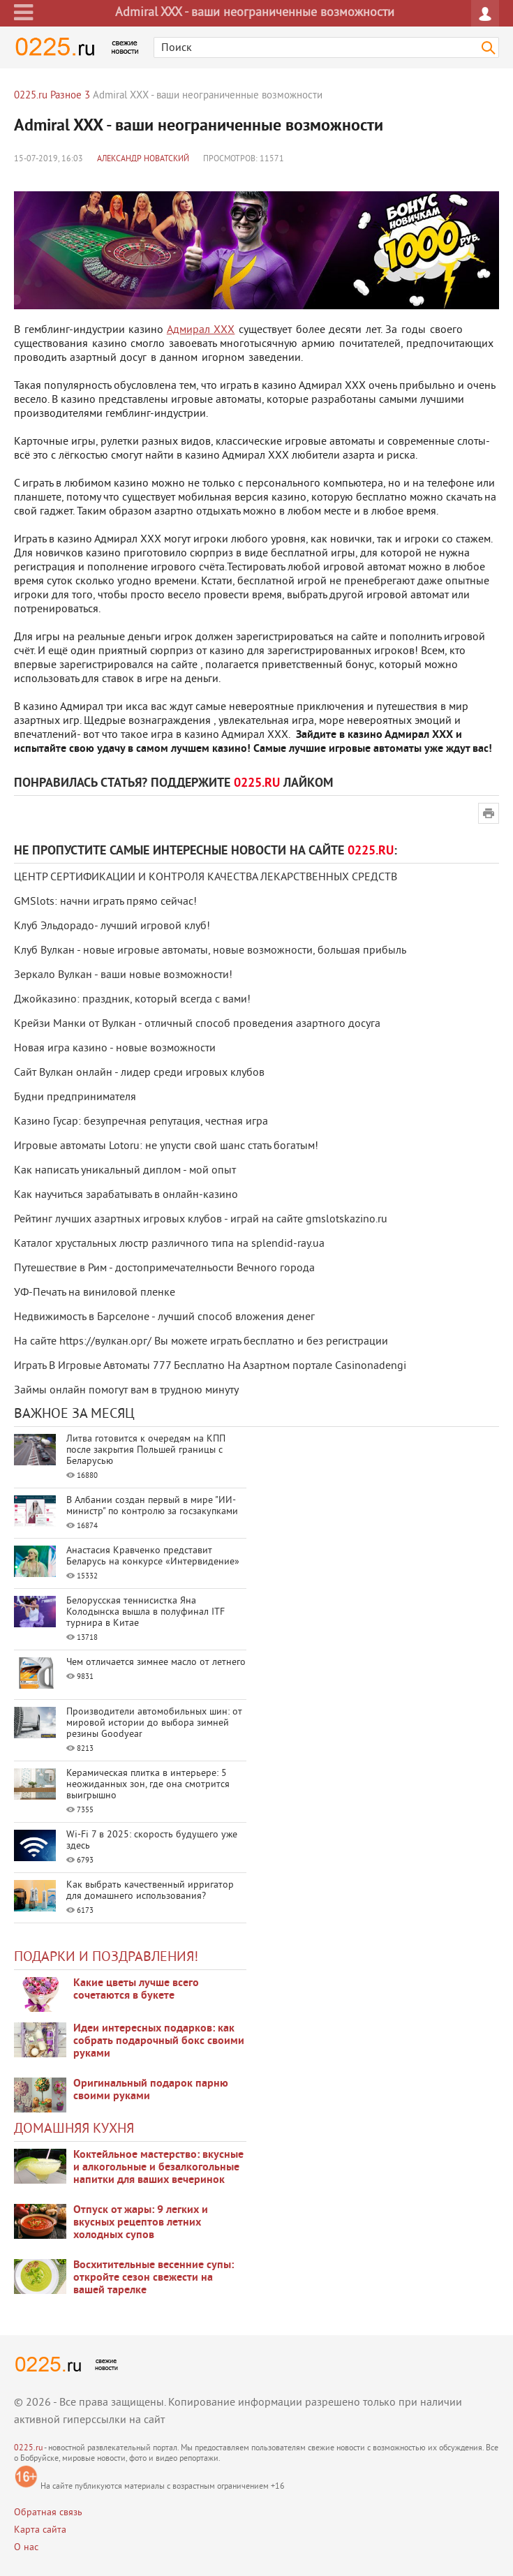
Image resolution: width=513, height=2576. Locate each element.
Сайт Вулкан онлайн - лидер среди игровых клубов (139, 1073)
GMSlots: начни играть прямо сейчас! (105, 902)
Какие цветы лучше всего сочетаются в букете (136, 1989)
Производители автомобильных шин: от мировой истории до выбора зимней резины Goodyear (154, 1723)
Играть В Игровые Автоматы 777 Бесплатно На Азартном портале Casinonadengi (210, 1366)
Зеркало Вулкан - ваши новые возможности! (123, 975)
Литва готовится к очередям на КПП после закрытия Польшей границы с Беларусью (145, 1450)
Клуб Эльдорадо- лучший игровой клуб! (112, 926)
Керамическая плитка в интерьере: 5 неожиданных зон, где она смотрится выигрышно (148, 1785)
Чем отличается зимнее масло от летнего (156, 1662)
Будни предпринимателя (75, 1097)
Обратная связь (48, 2513)
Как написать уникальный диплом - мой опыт (125, 1171)
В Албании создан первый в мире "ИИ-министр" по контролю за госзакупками (152, 1506)
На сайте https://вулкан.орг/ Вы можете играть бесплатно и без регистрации (201, 1342)
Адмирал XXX (201, 330)
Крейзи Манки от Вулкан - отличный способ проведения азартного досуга (197, 1024)
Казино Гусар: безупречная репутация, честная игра (141, 1122)
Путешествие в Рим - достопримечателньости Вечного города (164, 1268)
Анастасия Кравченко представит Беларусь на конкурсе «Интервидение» (152, 1556)
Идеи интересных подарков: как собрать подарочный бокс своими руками (158, 2041)
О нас (26, 2548)
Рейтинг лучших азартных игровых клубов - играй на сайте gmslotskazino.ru (200, 1220)
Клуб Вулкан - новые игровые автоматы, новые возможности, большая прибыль (210, 951)
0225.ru (28, 2448)
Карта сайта (40, 2530)
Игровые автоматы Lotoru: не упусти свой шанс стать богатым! (166, 1146)
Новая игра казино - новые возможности (115, 1049)
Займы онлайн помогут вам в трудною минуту (126, 1391)
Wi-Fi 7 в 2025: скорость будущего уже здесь (151, 1840)
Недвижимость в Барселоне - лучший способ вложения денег (164, 1317)
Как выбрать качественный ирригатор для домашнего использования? (150, 1890)
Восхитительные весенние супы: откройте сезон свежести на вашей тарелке (153, 2277)
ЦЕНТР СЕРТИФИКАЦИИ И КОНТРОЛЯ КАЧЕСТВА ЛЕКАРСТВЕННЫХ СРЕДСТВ (205, 877)
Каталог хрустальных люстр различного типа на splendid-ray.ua (169, 1244)
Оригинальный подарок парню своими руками (150, 2090)
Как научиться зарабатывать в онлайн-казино (126, 1195)
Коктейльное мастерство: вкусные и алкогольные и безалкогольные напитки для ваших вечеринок (158, 2167)
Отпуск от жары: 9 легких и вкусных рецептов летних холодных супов (140, 2222)
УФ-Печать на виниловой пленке (94, 1293)
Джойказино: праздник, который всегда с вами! (132, 1000)
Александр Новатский (143, 159)
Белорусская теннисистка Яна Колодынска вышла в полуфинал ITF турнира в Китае (145, 1612)
